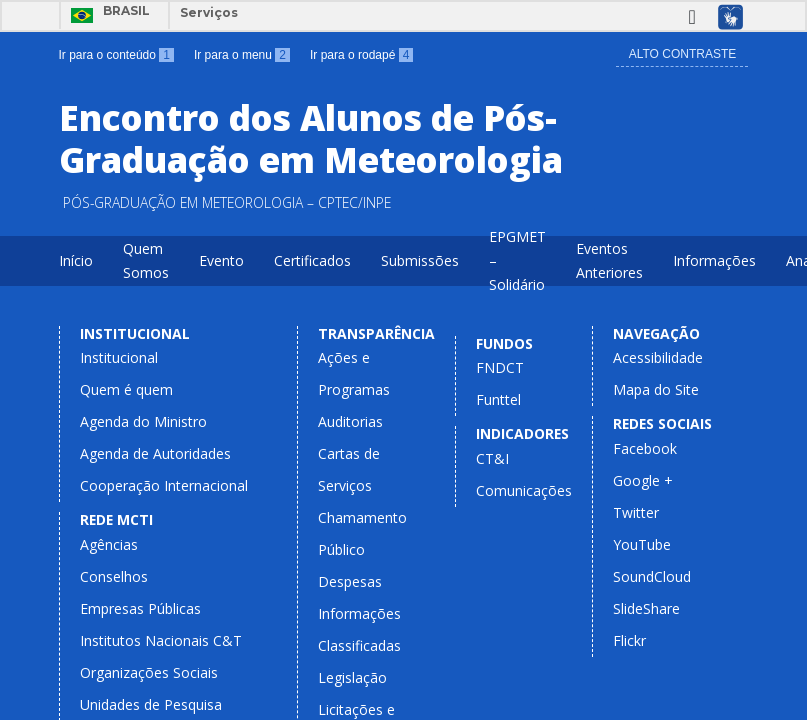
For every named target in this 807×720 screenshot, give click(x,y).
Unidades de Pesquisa (151, 704)
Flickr (629, 640)
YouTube (642, 544)
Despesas (350, 581)
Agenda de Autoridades (155, 453)
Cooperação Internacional (164, 485)
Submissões (420, 260)
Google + (643, 480)
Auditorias (350, 421)
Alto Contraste (683, 54)
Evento (221, 260)
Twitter (636, 512)
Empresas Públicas (140, 608)
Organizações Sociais (149, 672)
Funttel (498, 399)
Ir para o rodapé (361, 55)
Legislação (352, 677)
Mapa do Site (656, 389)
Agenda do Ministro (143, 421)
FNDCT (500, 367)
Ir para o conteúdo (116, 55)
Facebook (645, 448)
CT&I (492, 458)
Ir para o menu (242, 55)
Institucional (119, 357)
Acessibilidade (658, 357)
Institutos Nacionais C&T (161, 640)
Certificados (312, 260)
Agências (109, 544)
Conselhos (114, 576)
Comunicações (524, 490)
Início (76, 260)
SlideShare (646, 608)
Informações (714, 260)
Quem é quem (126, 389)
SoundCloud (652, 576)
